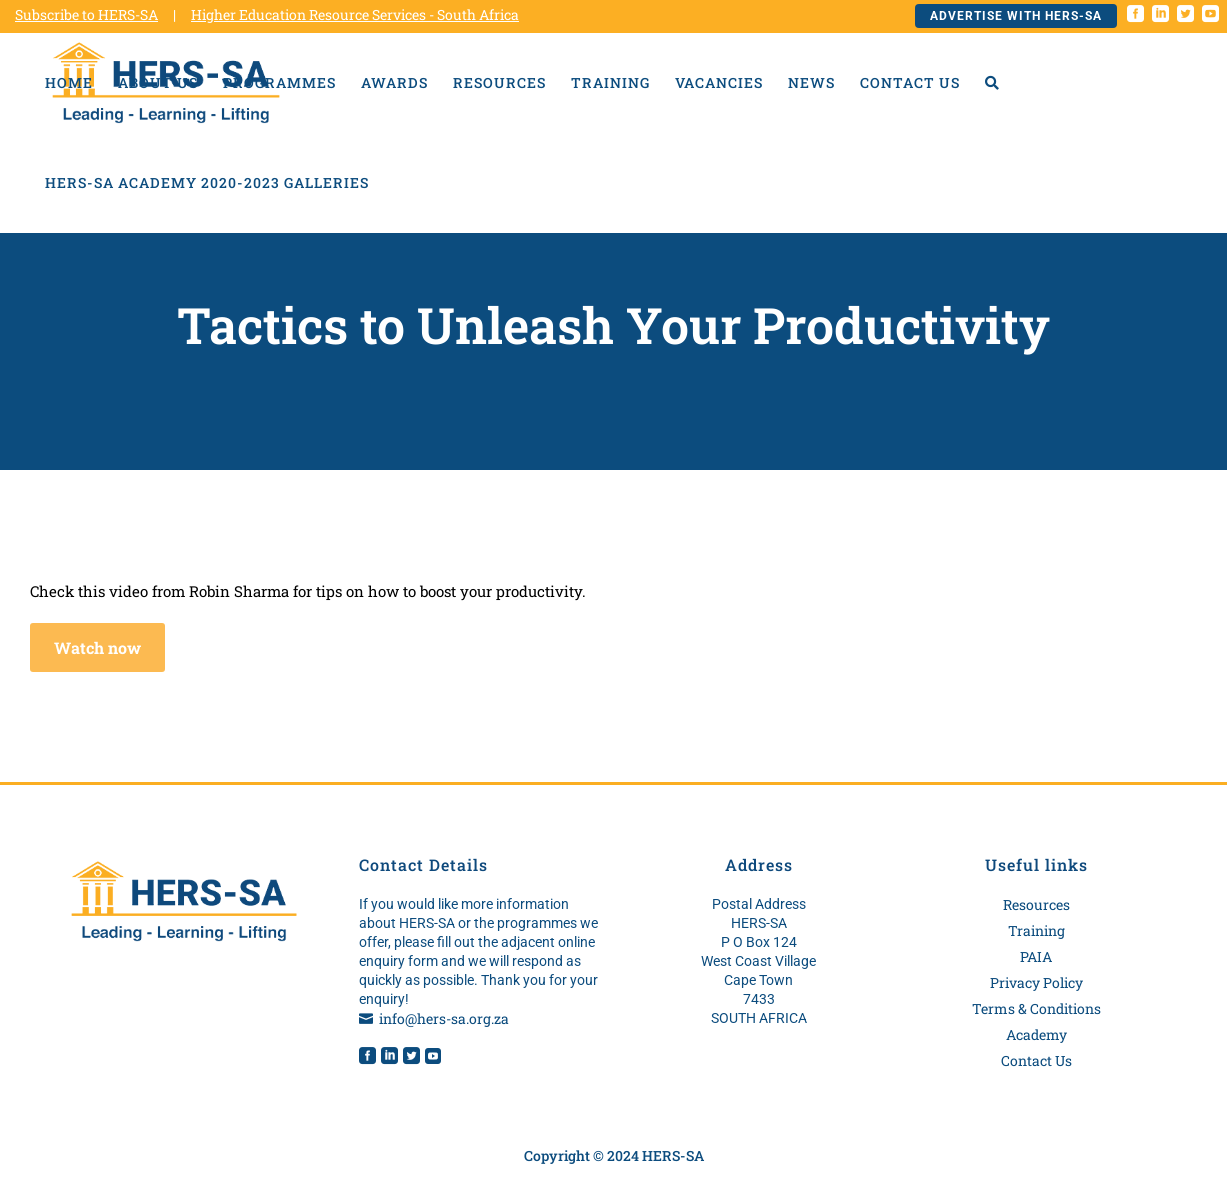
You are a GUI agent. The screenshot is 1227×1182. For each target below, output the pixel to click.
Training (1036, 930)
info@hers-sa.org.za (444, 1018)
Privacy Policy (1036, 982)
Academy (1036, 1034)
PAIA (1036, 956)
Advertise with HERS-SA (1016, 16)
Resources (1036, 904)
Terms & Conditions (1036, 1008)
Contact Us (1036, 1060)
